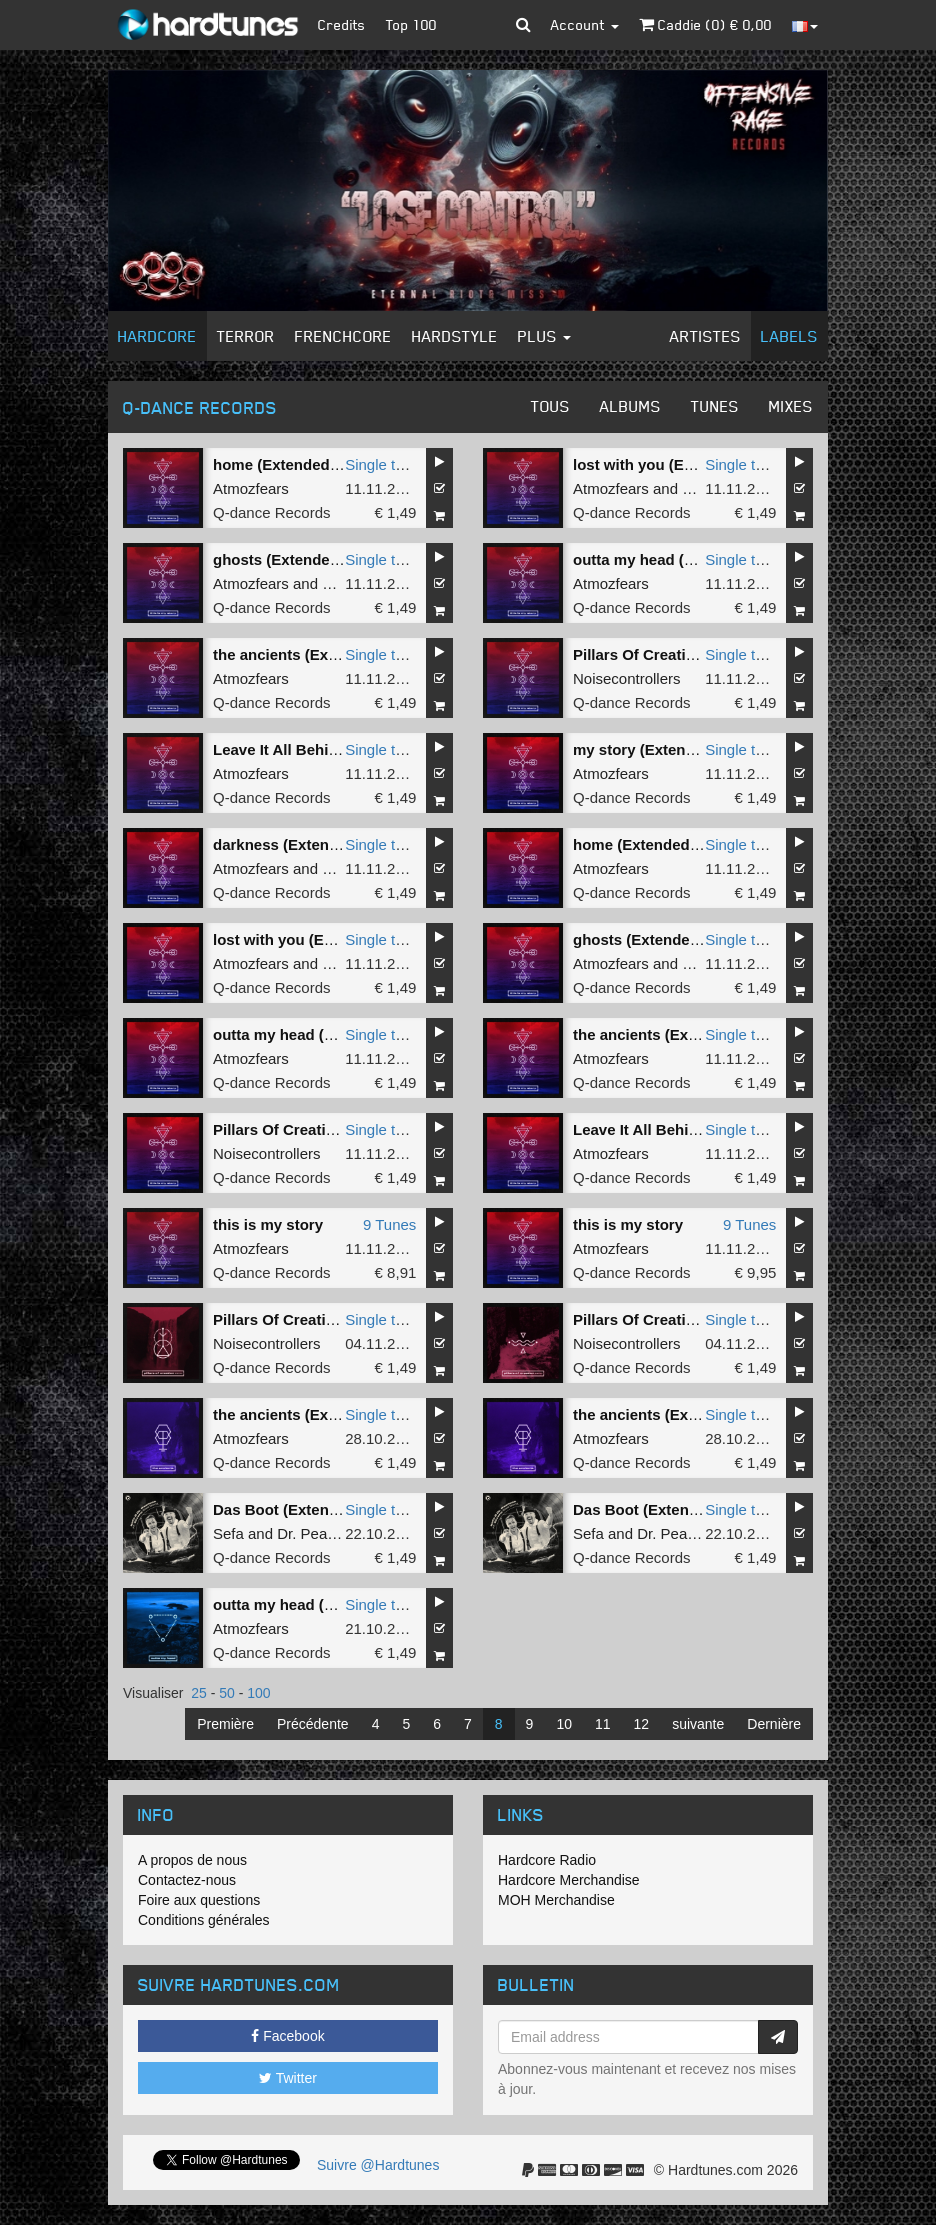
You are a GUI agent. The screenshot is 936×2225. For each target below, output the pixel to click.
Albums (630, 406)
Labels (789, 336)
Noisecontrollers (627, 678)
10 (564, 1724)
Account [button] (585, 24)
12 (642, 1724)
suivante (698, 1724)
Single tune (382, 464)
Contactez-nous (187, 1880)
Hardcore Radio (547, 1860)
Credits (342, 24)
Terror (246, 336)
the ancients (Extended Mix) (312, 654)
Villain (342, 868)
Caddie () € (705, 24)
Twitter (288, 2078)
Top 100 (411, 24)
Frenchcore (343, 336)
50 (227, 1693)
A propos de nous (192, 1860)
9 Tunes (389, 1224)
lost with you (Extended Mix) (674, 464)
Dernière (774, 1724)
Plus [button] (544, 336)
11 (603, 1724)
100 (258, 1693)
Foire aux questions (199, 1900)
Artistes (705, 336)
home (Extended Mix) (288, 464)
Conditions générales (204, 1920)
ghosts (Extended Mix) (293, 559)
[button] (523, 25)
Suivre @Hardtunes (378, 2165)
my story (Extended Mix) (659, 749)
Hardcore (157, 336)
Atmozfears (251, 488)
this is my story (268, 1224)
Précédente (313, 1724)
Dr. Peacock (317, 1533)
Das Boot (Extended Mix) (301, 1509)
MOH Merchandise (556, 1900)
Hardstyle (455, 336)
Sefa (228, 1533)
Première (225, 1724)
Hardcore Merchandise (569, 1880)
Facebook (287, 2036)
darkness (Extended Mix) (301, 844)
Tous (550, 406)
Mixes (791, 406)
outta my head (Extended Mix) (679, 559)
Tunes (715, 406)
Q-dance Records (272, 512)
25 (199, 1693)
